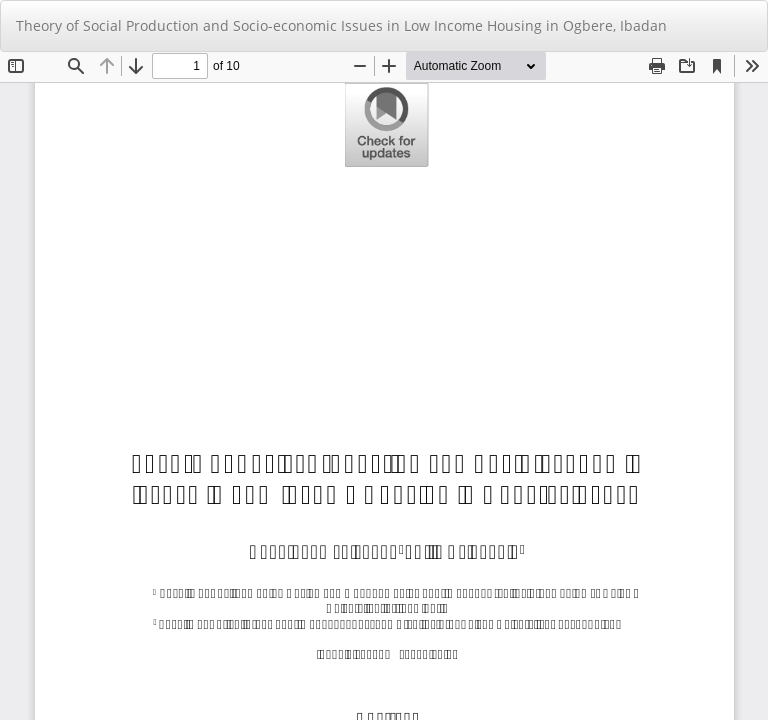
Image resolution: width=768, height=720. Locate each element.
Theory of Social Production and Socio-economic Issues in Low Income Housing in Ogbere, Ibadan (341, 25)
